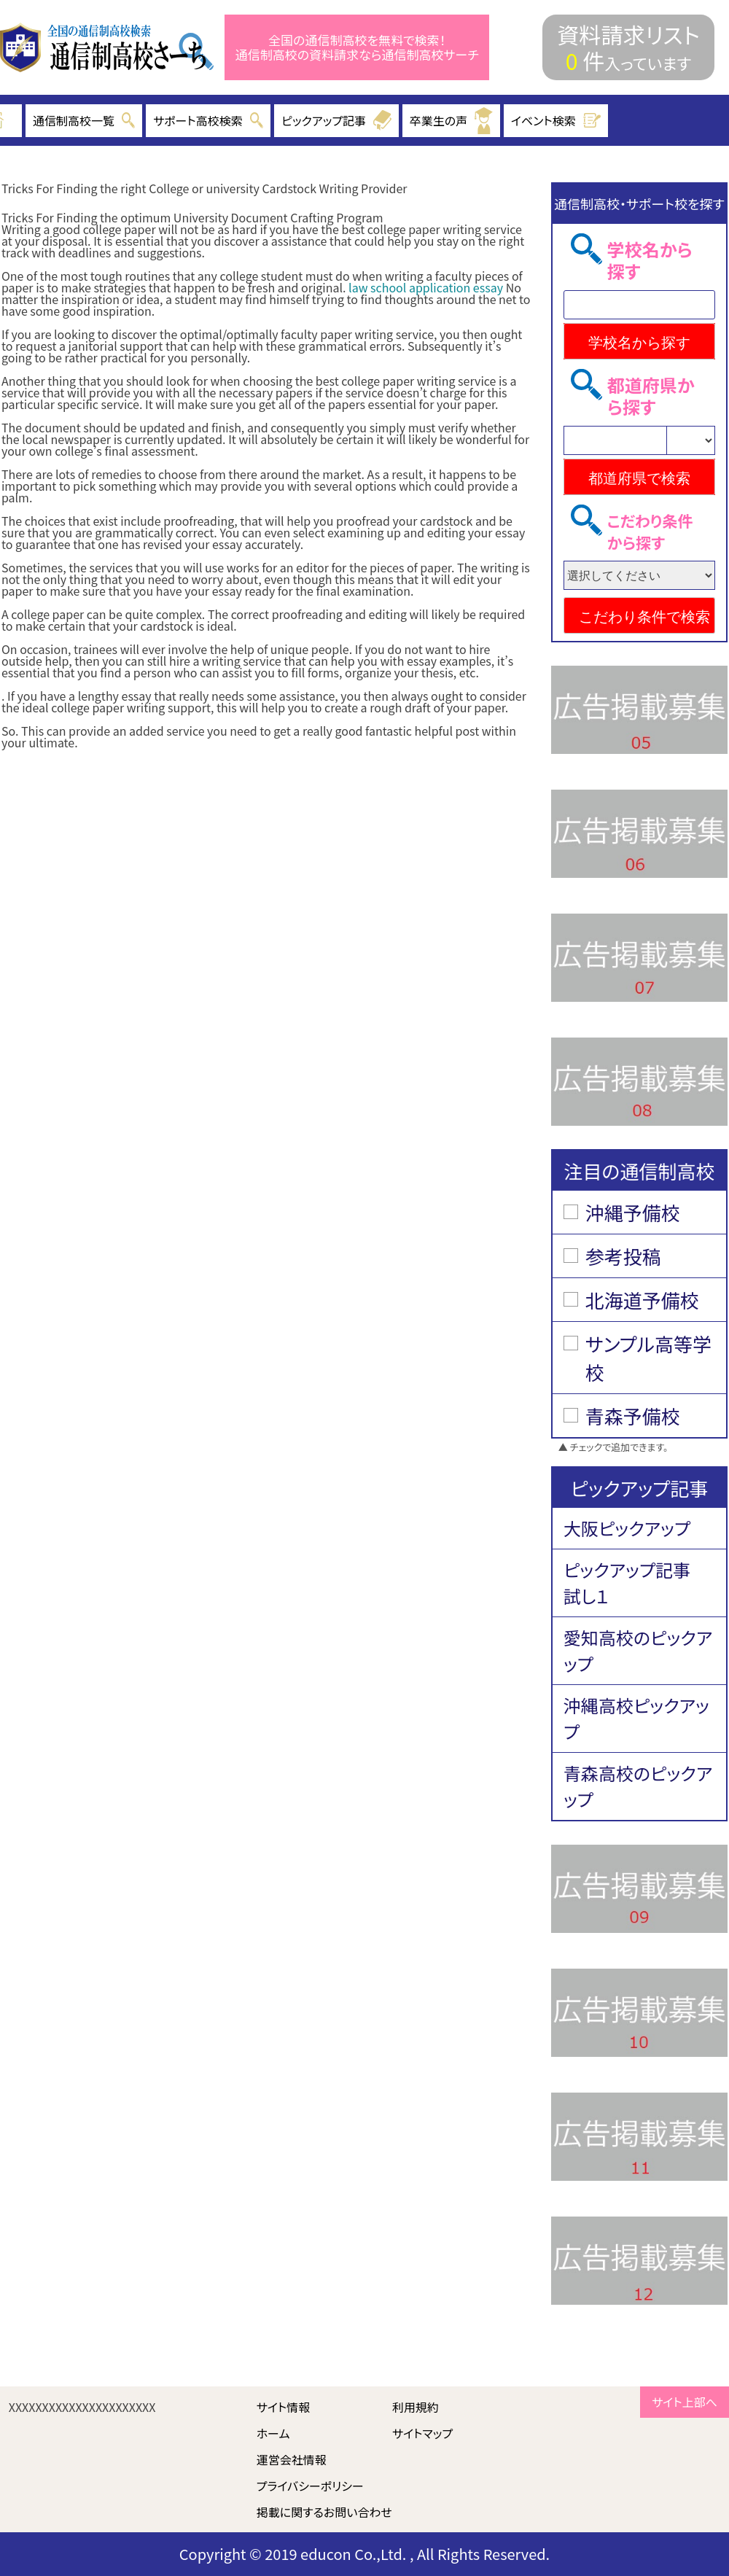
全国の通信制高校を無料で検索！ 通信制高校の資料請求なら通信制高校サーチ (357, 48)
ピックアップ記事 (336, 120)
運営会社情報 (292, 2459)
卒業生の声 (451, 120)
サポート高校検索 (208, 120)
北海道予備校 (642, 1299)
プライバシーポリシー (310, 2485)
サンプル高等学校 (648, 1357)
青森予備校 (632, 1415)
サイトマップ (422, 2433)
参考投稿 (623, 1255)
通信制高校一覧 (84, 120)
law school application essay (425, 287)
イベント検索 (556, 120)
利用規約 (415, 2407)
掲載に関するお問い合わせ (324, 2512)
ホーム (273, 2433)
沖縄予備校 (632, 1212)
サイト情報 (284, 2407)
